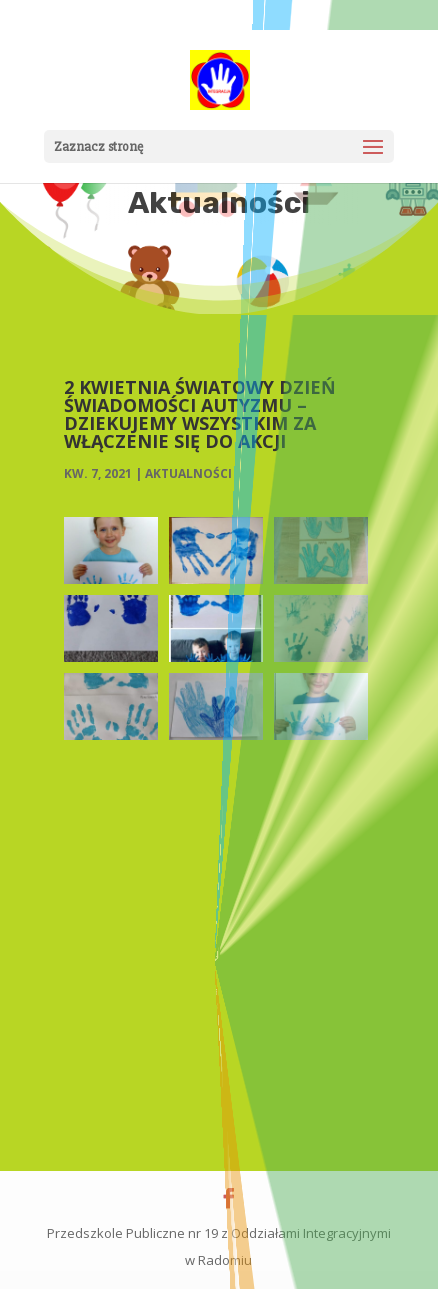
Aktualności (188, 473)
